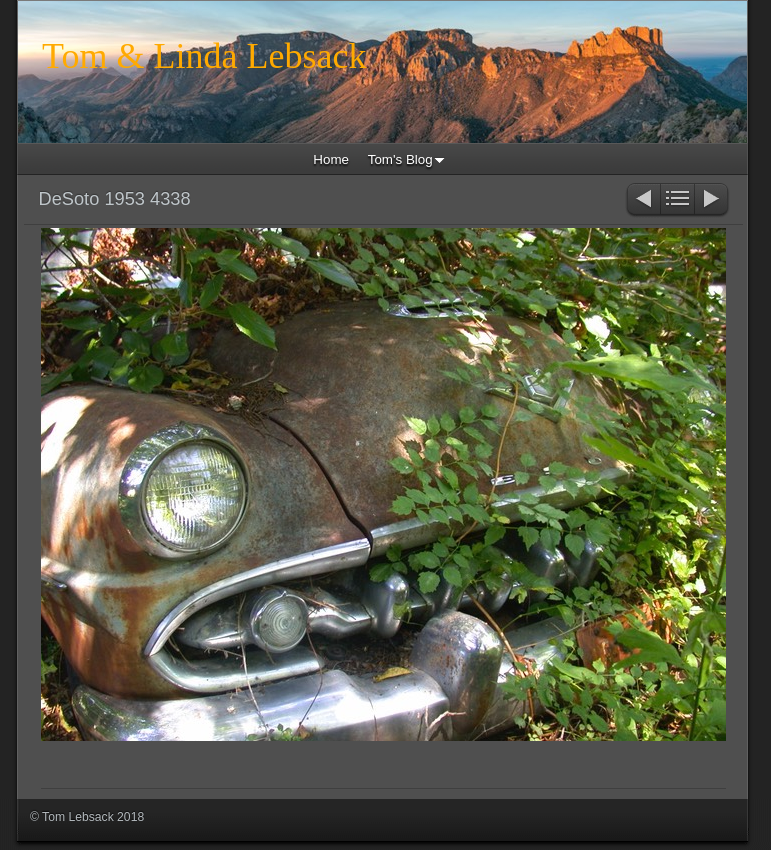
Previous (642, 200)
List (677, 200)
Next (712, 200)
